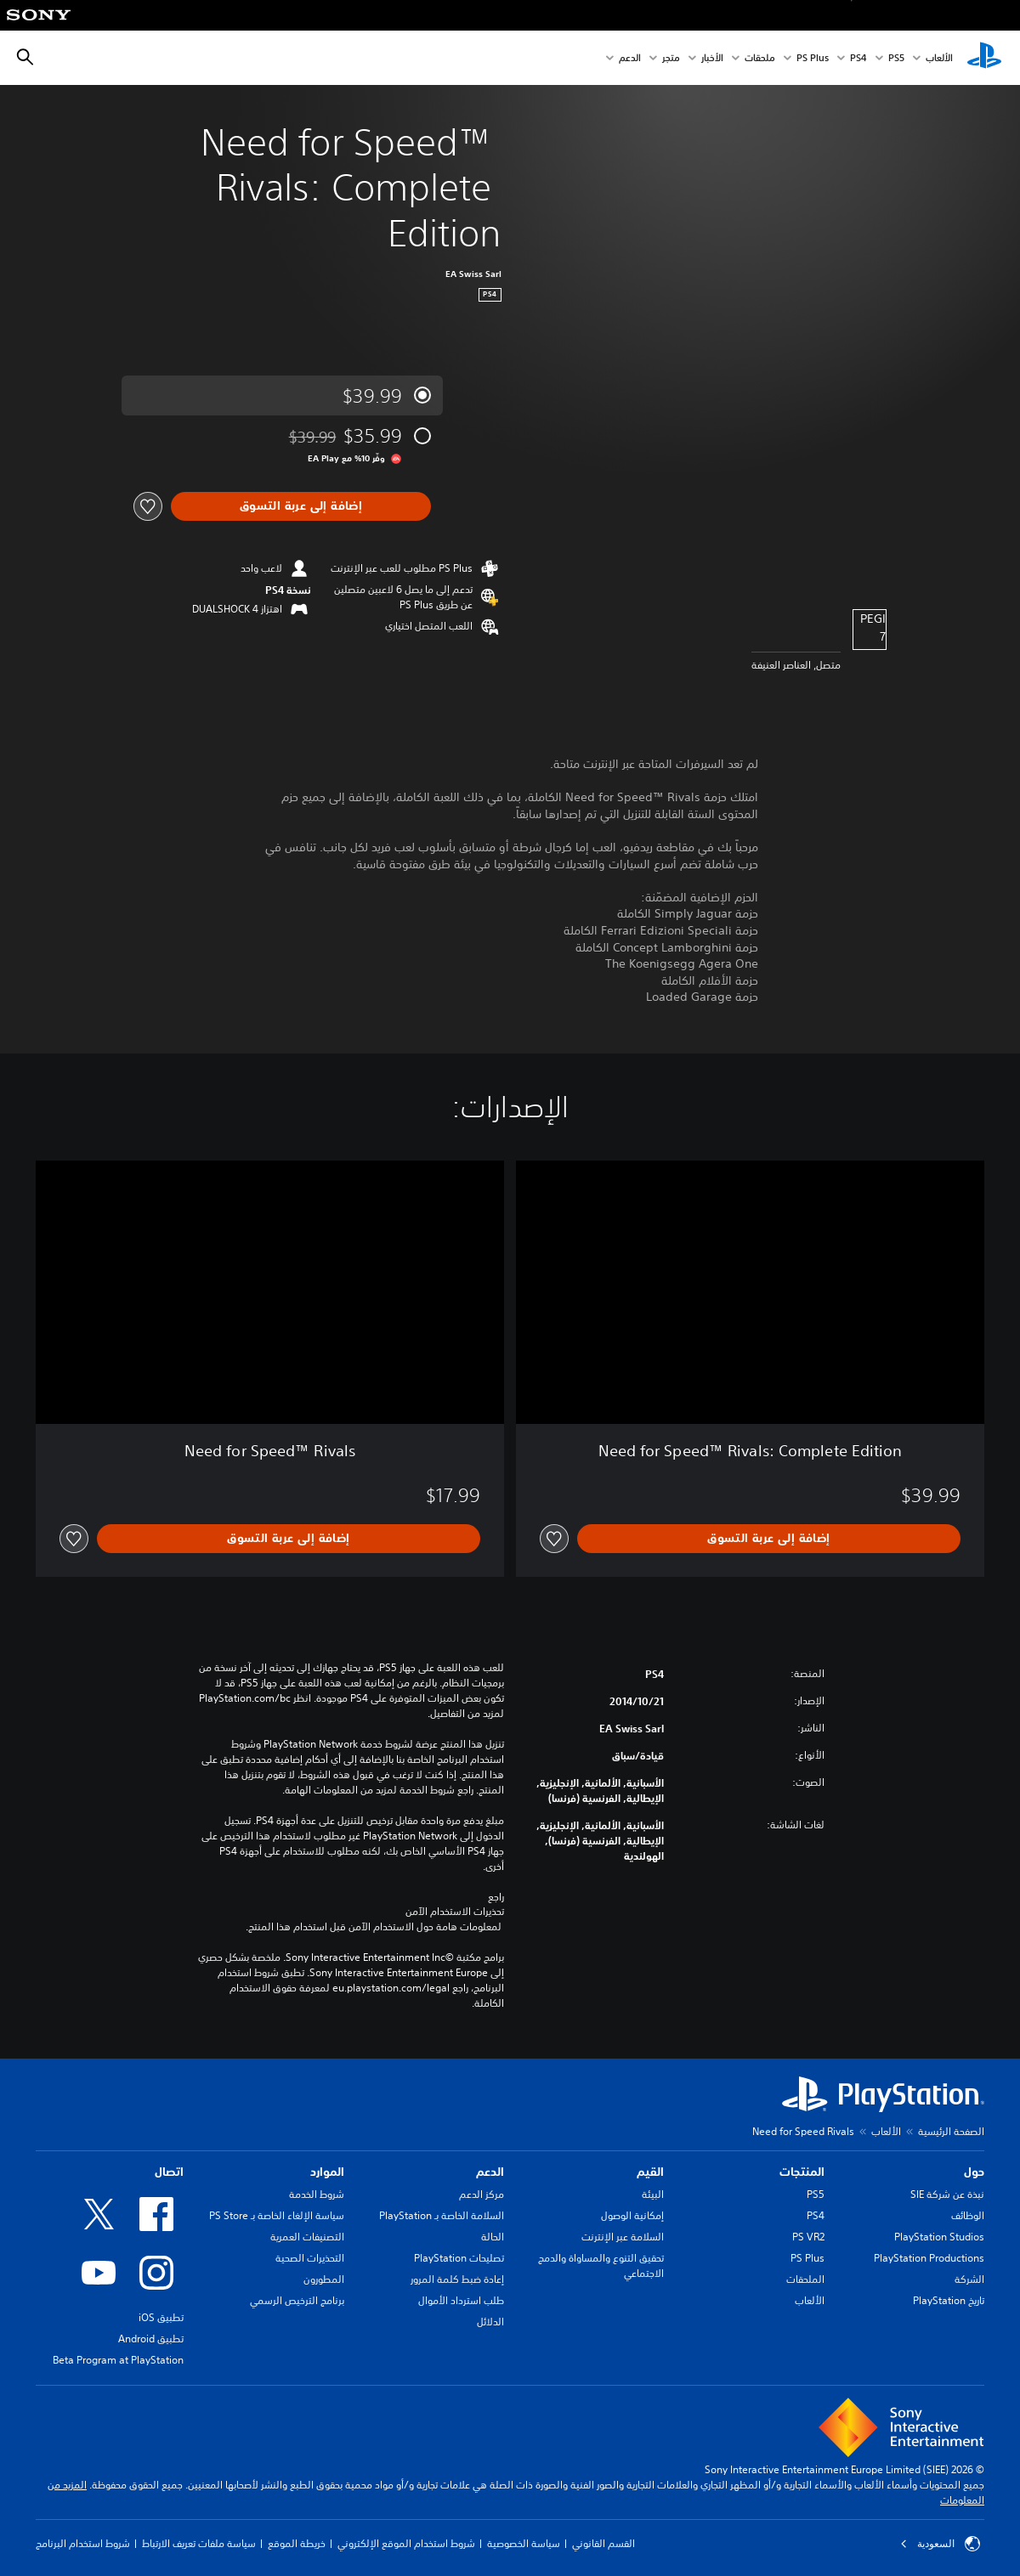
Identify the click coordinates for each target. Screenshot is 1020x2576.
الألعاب (939, 58)
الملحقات (805, 2279)
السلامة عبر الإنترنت (622, 2236)
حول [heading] (974, 2171)
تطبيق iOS (161, 2317)
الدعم (630, 58)
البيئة (653, 2194)
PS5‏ (896, 58)
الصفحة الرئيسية (951, 2131)
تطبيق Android (151, 2338)
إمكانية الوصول (632, 2215)
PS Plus (812, 58)
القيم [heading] (650, 2171)
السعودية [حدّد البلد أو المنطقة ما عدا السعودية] (940, 2544)
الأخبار (712, 58)
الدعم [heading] (490, 2171)
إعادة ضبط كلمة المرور (457, 2279)
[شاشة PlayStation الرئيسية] (984, 58)
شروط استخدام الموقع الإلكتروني (406, 2543)
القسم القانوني (603, 2543)
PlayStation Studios (939, 2236)
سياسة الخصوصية (523, 2543)
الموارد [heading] (327, 2171)
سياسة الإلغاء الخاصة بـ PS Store (276, 2215)
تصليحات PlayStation (459, 2258)
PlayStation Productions (929, 2258)
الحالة (492, 2236)
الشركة (969, 2279)
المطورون (323, 2279)
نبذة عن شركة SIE (947, 2194)
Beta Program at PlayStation (118, 2360)
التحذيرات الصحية (309, 2258)
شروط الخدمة (316, 2194)
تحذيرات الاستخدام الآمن (454, 1911)
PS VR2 (808, 2236)
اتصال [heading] (169, 2171)
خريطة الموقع (297, 2543)
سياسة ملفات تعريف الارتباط (199, 2543)
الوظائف (967, 2215)
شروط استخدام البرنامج (83, 2543)
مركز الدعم (481, 2194)
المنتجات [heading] (801, 2171)
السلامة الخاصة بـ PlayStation (441, 2215)
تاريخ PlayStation (948, 2300)
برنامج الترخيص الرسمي (297, 2300)
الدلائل (490, 2321)
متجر (671, 58)
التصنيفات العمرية (307, 2236)
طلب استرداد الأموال (461, 2300)
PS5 (815, 2194)
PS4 (858, 58)
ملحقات (760, 58)
